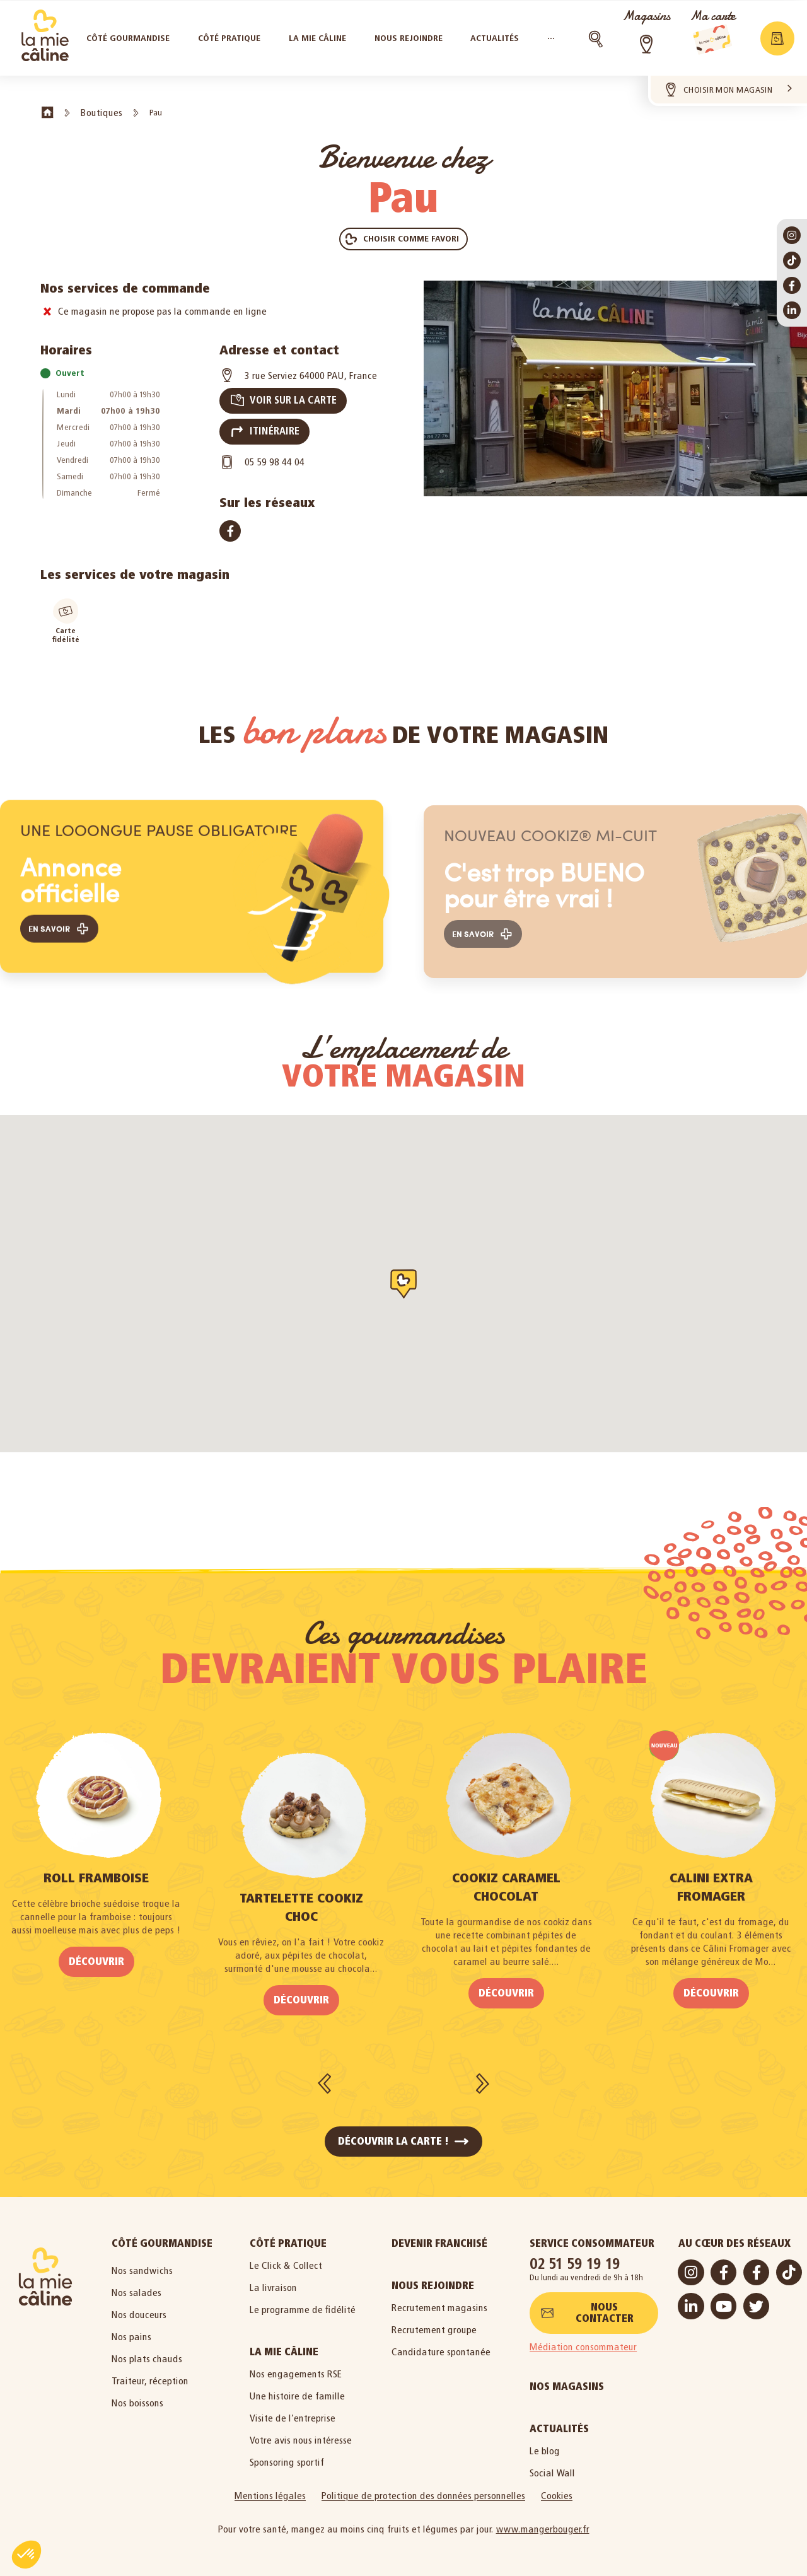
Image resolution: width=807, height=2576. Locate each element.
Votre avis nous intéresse (301, 2434)
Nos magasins (567, 2380)
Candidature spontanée (441, 2346)
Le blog (545, 2445)
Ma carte (712, 16)
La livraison (273, 2281)
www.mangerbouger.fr (542, 2523)
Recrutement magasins (439, 2301)
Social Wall (552, 2467)
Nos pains (131, 2330)
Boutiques (101, 113)
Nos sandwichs (142, 2264)
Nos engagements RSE (296, 2368)
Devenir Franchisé (439, 2237)
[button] (403, 239)
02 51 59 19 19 (575, 2257)
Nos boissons (137, 2397)
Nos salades (136, 2286)
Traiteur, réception (150, 2375)
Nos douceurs (139, 2308)
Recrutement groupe (434, 2323)
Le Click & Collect (286, 2259)
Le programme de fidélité (303, 2303)
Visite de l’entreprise (292, 2412)
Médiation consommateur (583, 2340)
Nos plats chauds (147, 2352)
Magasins (646, 16)
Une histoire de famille (297, 2390)
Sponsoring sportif (287, 2456)
